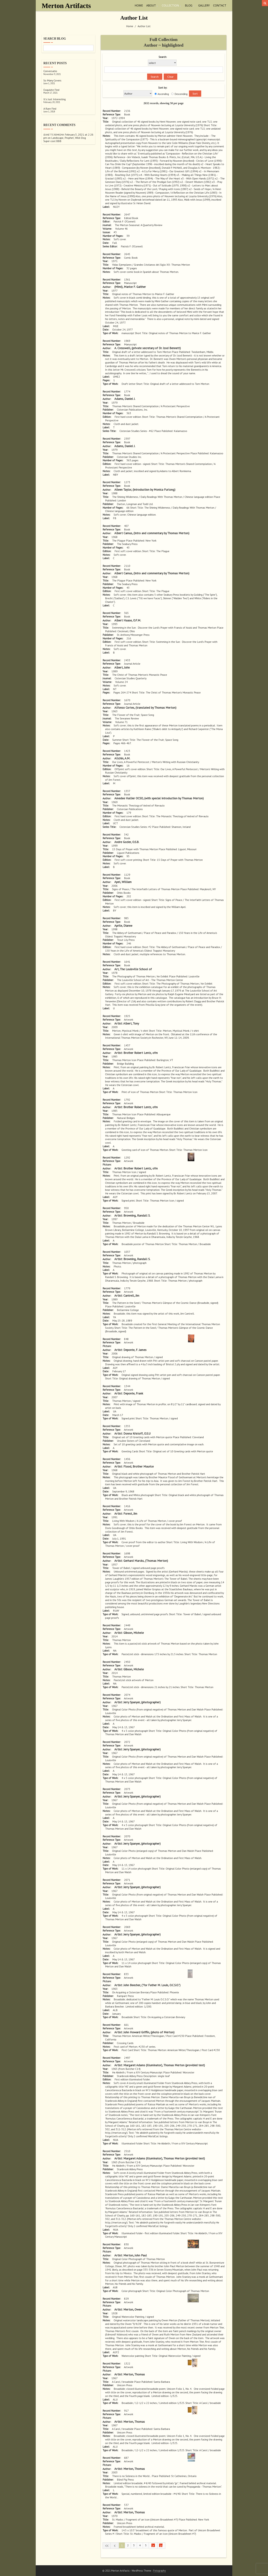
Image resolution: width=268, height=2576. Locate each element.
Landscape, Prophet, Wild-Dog (68, 137)
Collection (170, 5)
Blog (188, 5)
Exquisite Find (51, 90)
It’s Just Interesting (54, 99)
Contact (219, 5)
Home (139, 5)
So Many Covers (52, 80)
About (151, 5)
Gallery (204, 5)
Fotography (159, 2570)
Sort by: (162, 87)
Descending (179, 94)
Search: (163, 57)
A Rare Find (49, 108)
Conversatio (50, 71)
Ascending (162, 94)
